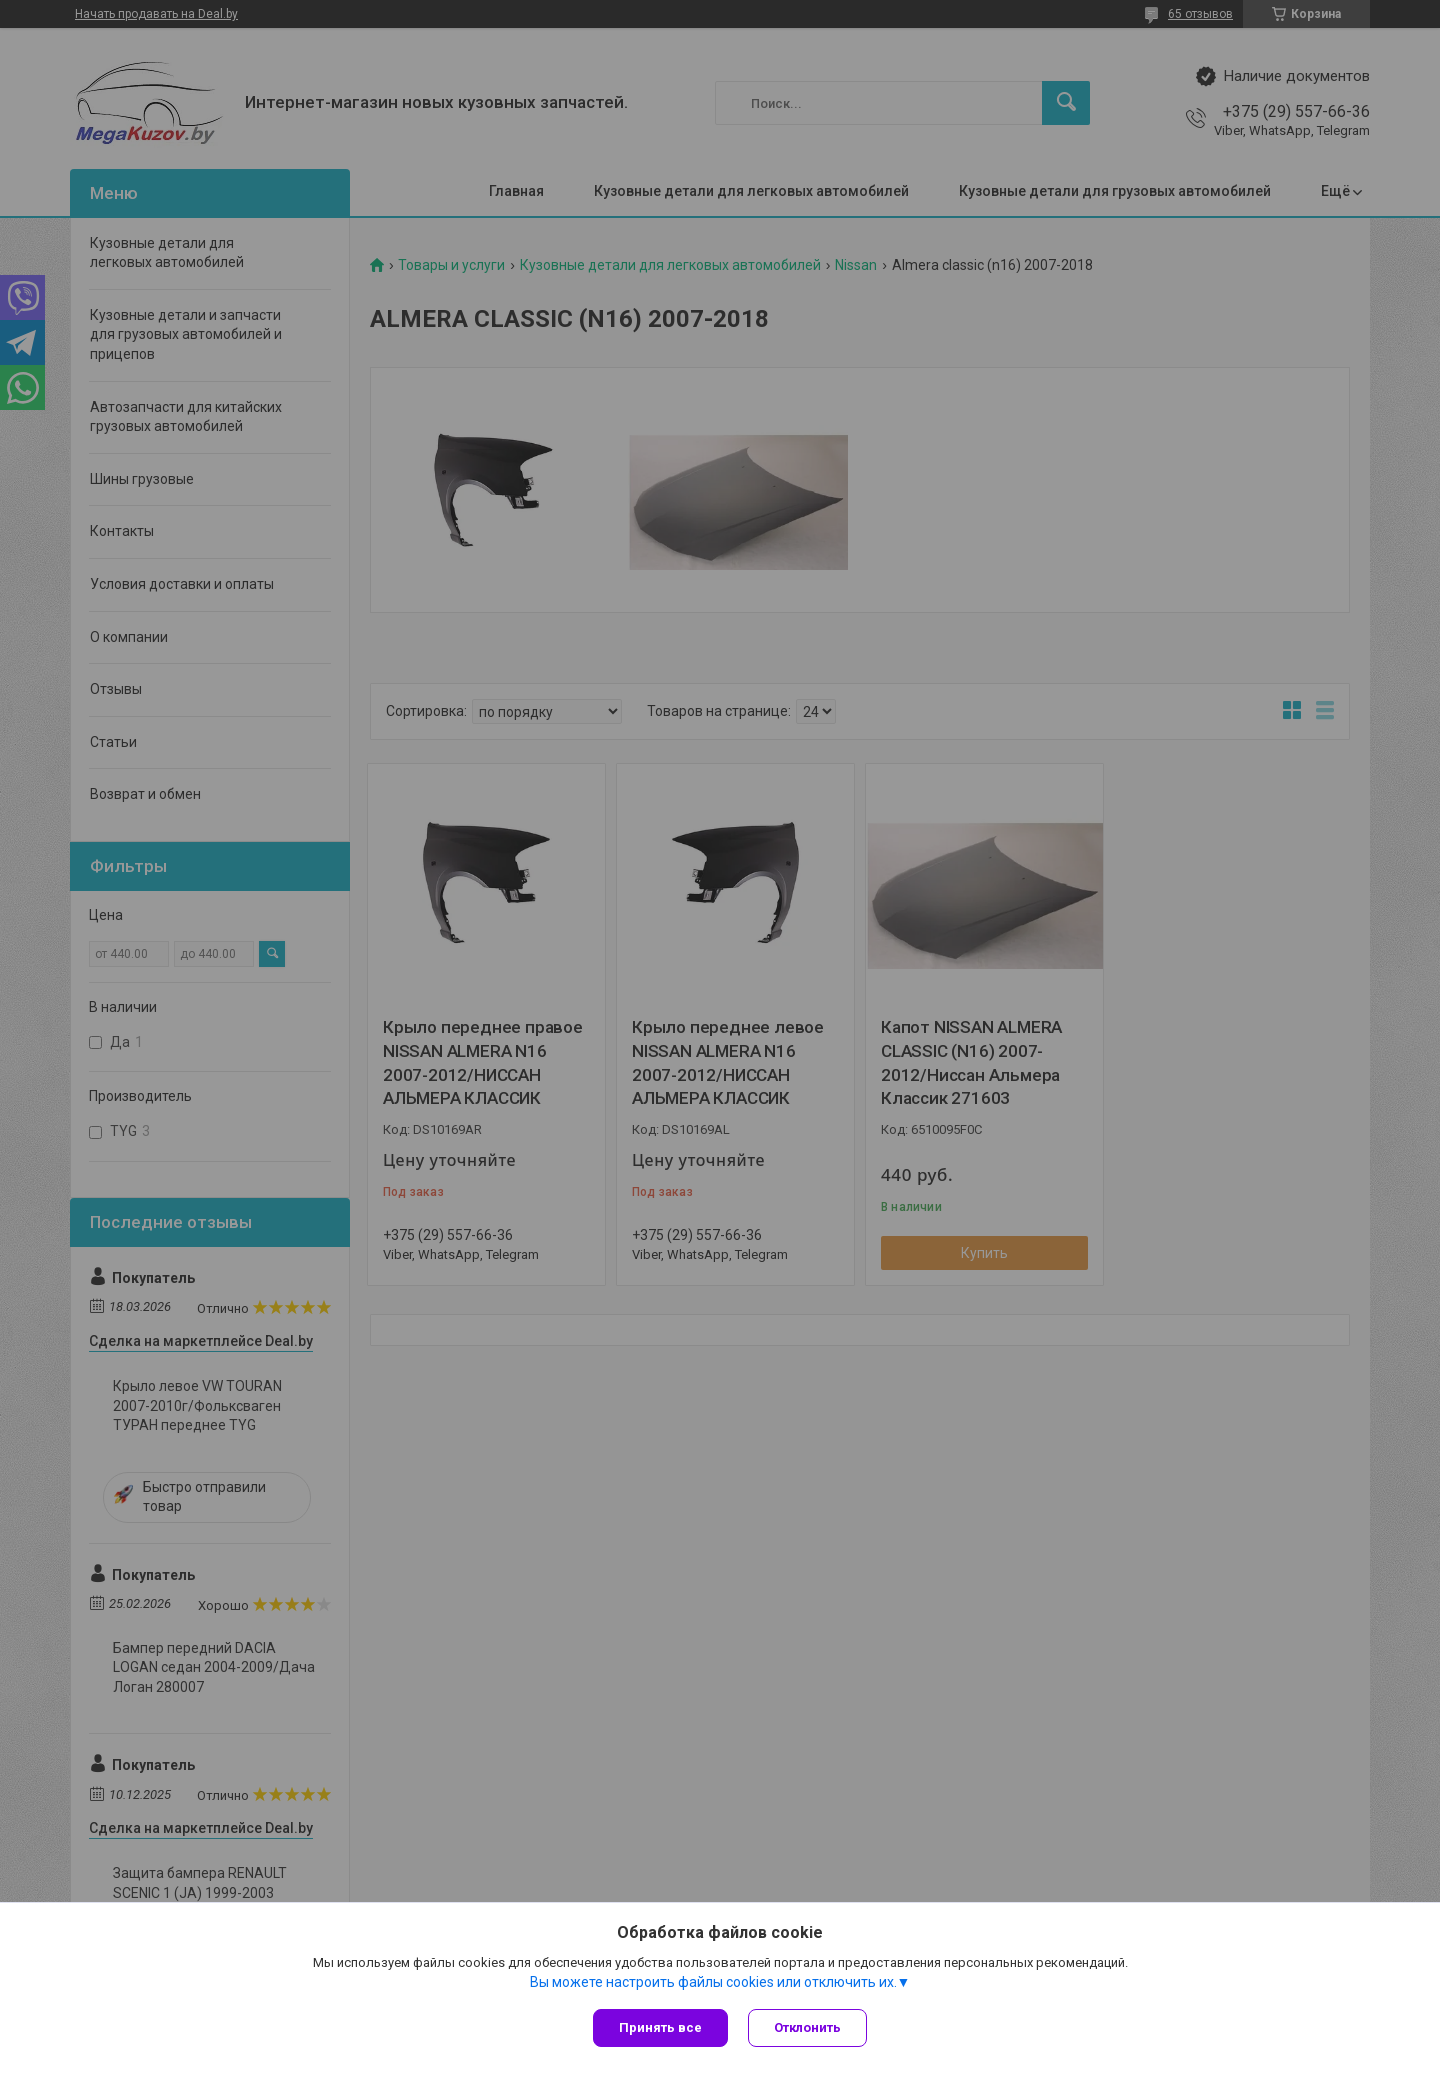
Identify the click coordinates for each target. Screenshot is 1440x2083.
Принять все (660, 2027)
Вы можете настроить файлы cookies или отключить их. (713, 1982)
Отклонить (807, 2027)
